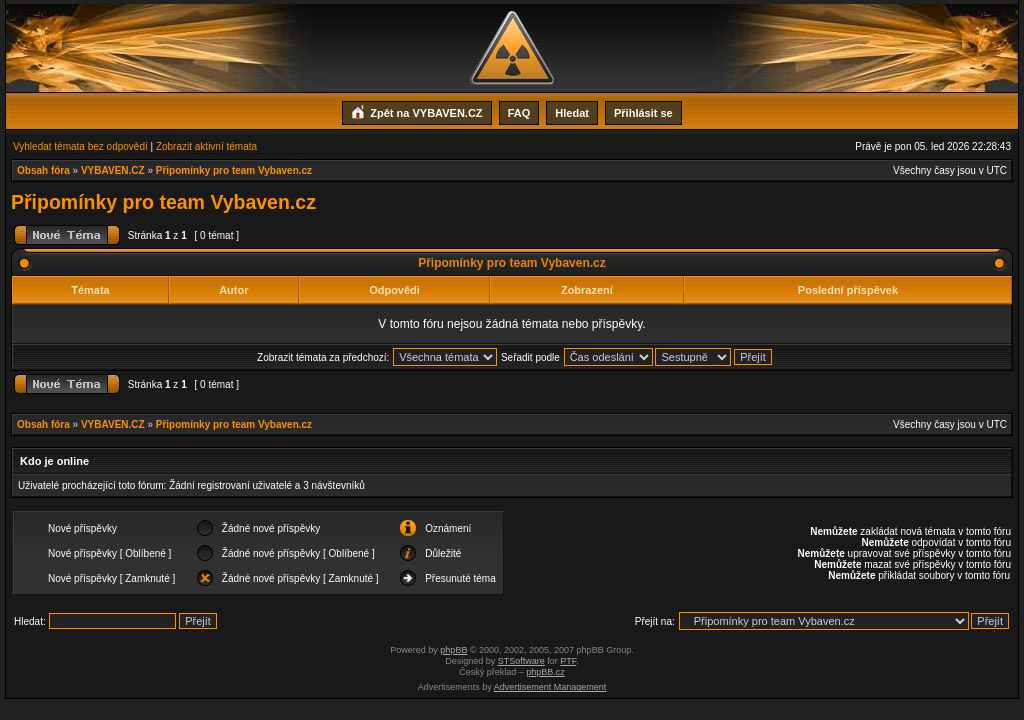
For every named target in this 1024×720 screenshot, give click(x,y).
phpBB (453, 650)
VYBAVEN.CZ (113, 170)
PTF (568, 661)
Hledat (572, 113)
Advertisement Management (550, 687)
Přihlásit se (643, 113)
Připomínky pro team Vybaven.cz (234, 170)
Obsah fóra (43, 170)
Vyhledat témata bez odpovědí (80, 146)
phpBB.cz (545, 672)
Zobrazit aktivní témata (206, 146)
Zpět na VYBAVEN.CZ (416, 111)
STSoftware (521, 661)
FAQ (519, 113)
